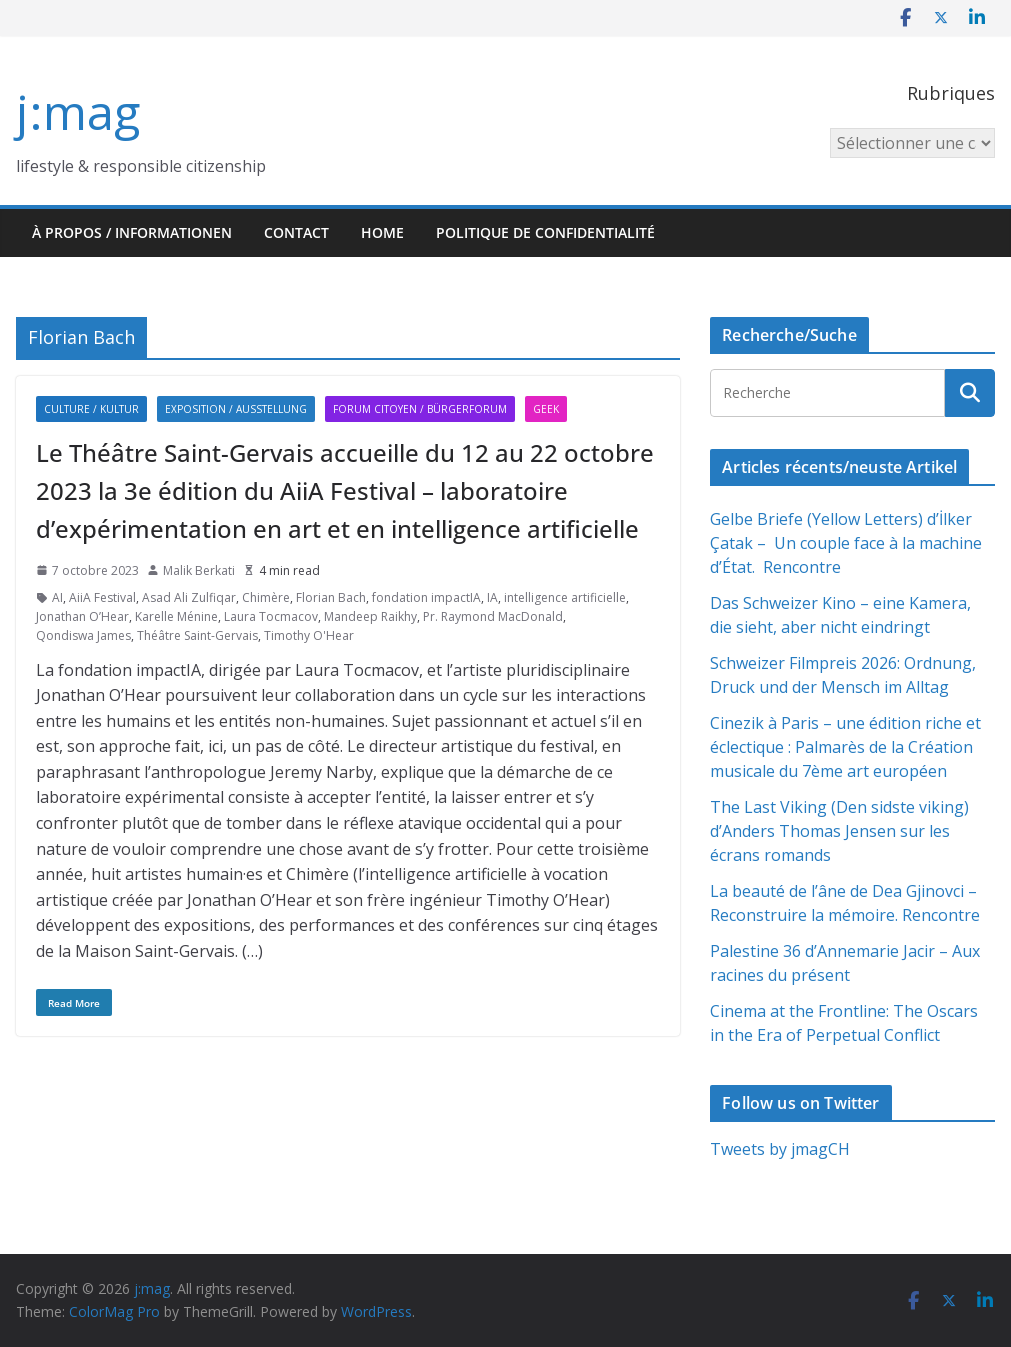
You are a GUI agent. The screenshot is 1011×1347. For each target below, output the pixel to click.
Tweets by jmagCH (780, 1149)
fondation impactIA (426, 597)
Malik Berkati (199, 570)
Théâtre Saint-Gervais (197, 635)
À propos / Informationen (132, 232)
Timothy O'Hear (309, 635)
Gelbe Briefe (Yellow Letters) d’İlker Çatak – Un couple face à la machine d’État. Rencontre (846, 543)
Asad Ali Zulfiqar (189, 597)
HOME (382, 232)
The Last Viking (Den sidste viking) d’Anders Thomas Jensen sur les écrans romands (839, 831)
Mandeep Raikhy (370, 616)
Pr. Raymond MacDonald (493, 616)
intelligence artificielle (565, 597)
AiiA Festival (102, 597)
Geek (546, 409)
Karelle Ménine (176, 616)
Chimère (266, 597)
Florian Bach (331, 597)
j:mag (78, 111)
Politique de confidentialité (545, 232)
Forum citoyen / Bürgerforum (420, 409)
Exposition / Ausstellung (236, 409)
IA (492, 597)
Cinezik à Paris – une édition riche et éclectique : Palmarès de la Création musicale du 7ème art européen (845, 747)
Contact (296, 232)
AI (57, 597)
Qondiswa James (83, 635)
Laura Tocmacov (271, 616)
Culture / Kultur (91, 409)
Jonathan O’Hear (82, 616)
